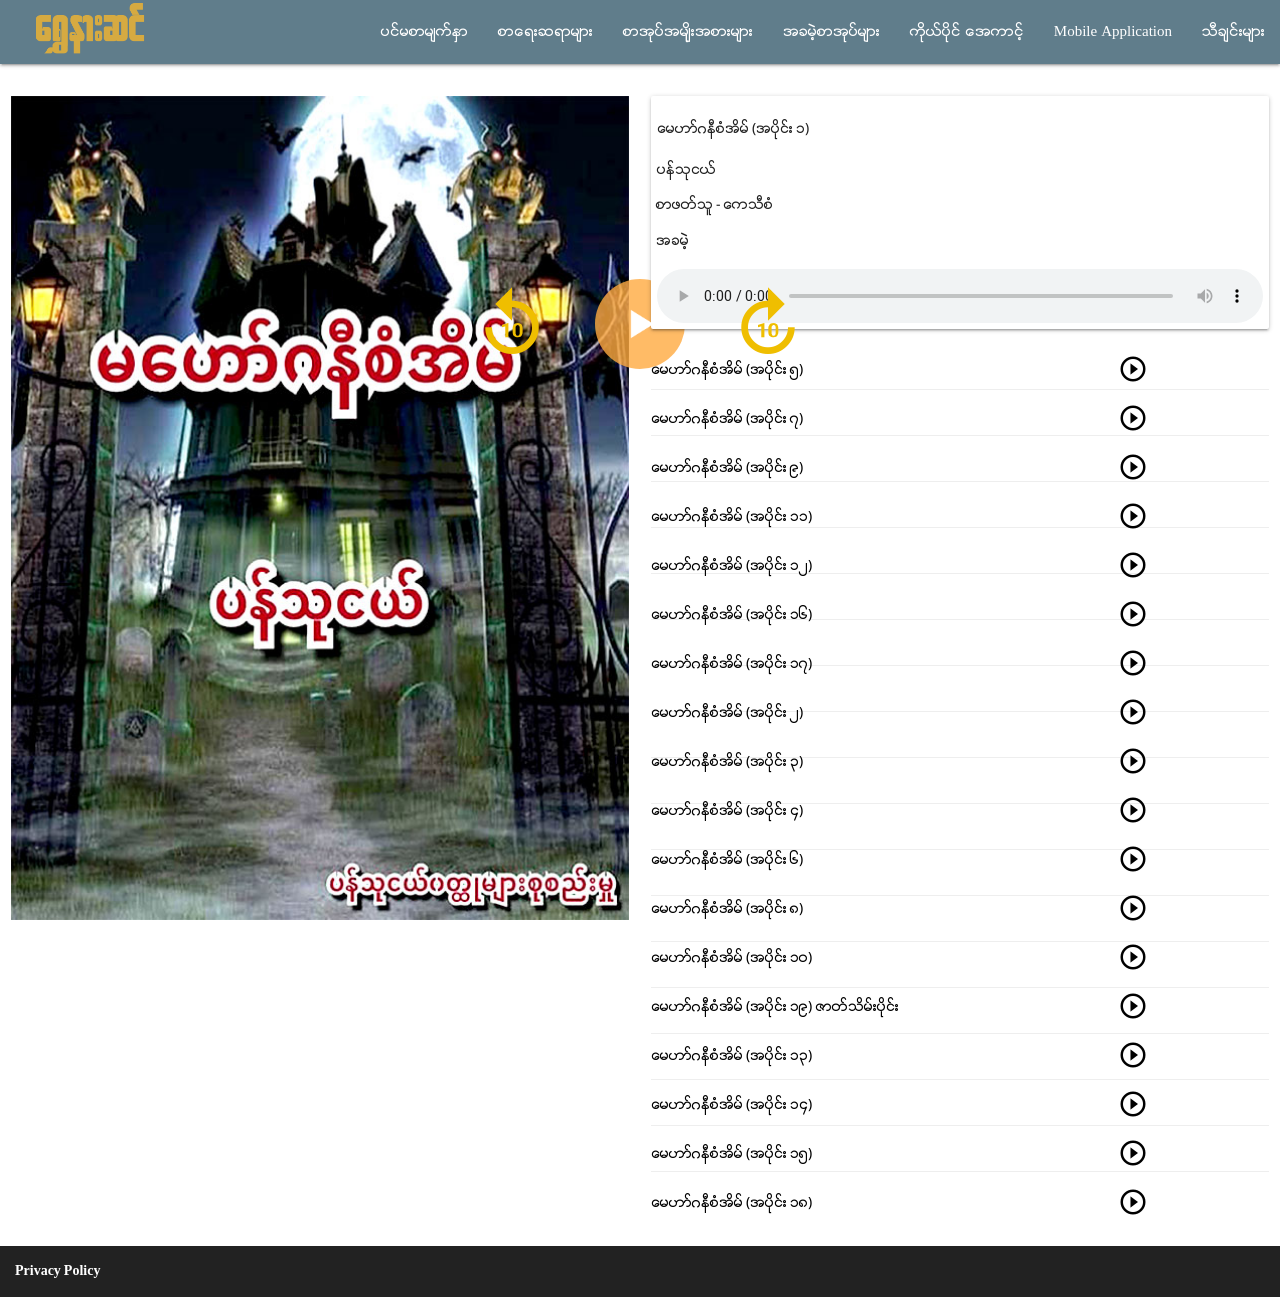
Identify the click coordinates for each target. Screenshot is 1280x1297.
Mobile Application (1113, 32)
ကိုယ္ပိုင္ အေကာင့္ (967, 32)
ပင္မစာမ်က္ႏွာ (424, 32)
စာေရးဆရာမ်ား (545, 32)
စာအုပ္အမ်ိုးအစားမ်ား (688, 32)
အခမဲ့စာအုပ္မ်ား (831, 32)
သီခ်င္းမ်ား (1233, 32)
